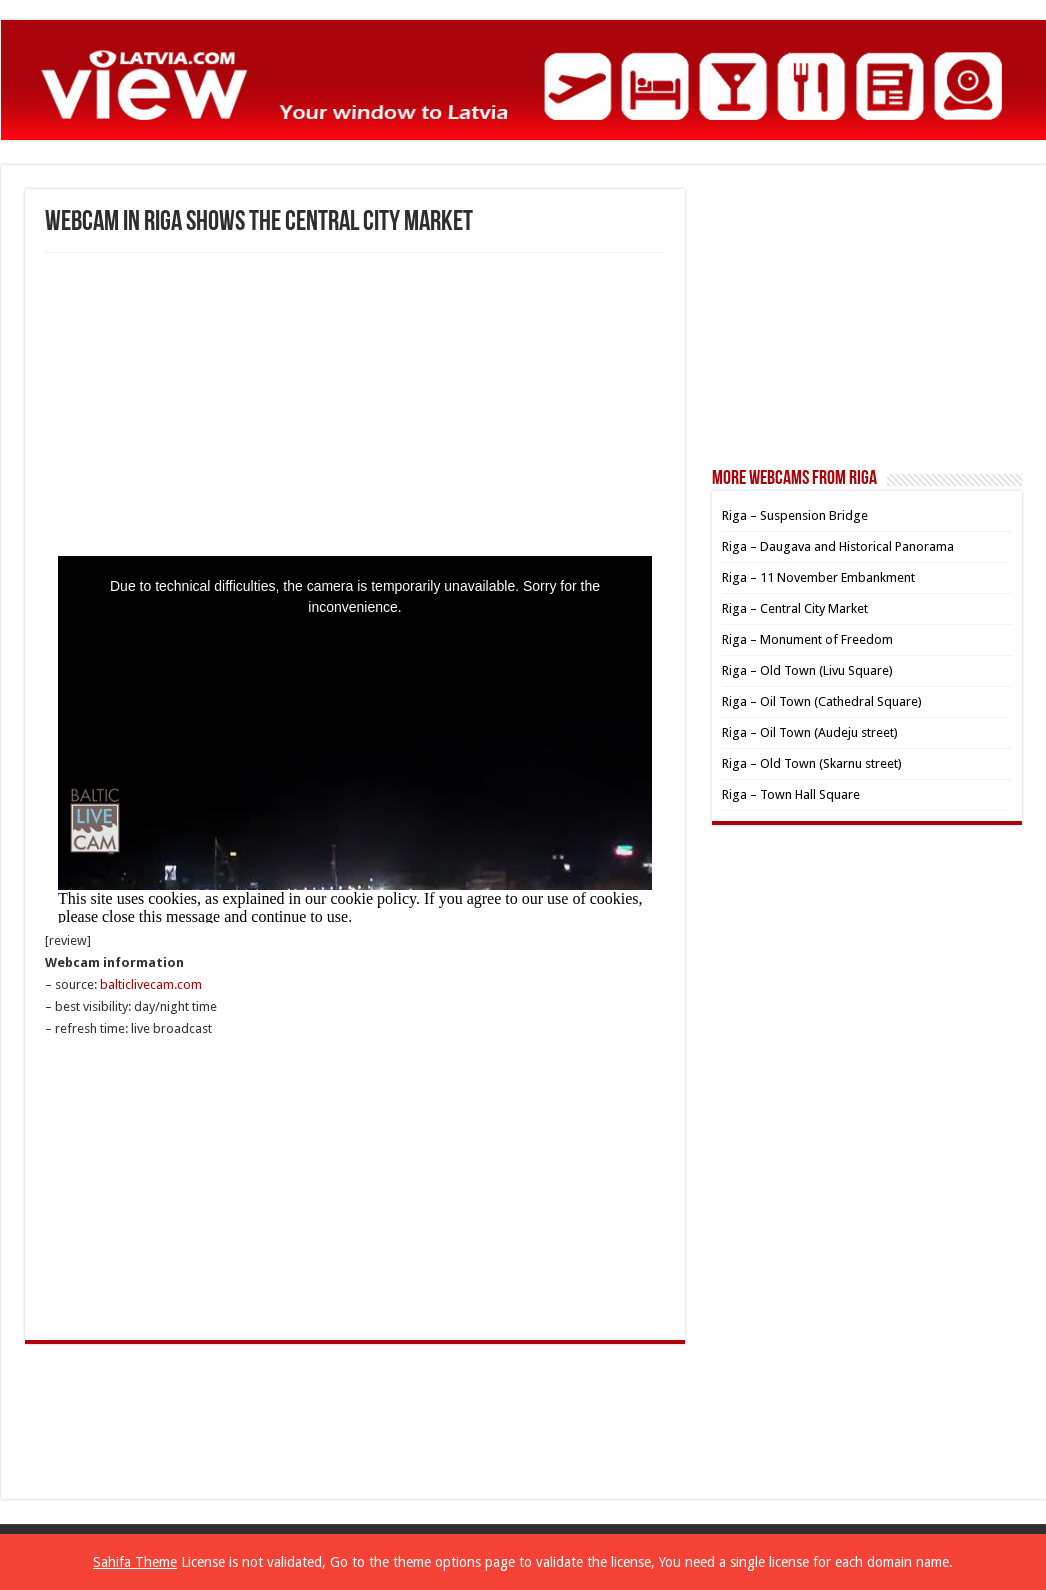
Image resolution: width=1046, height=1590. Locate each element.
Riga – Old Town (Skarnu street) (812, 763)
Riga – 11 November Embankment (818, 577)
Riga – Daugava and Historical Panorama (838, 546)
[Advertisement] (355, 403)
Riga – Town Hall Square (791, 794)
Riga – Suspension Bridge (795, 515)
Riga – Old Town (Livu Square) (807, 670)
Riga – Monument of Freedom (807, 639)
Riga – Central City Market (795, 608)
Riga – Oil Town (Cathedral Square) (822, 701)
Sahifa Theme (135, 1562)
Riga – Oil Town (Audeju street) (810, 732)
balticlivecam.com (151, 984)
